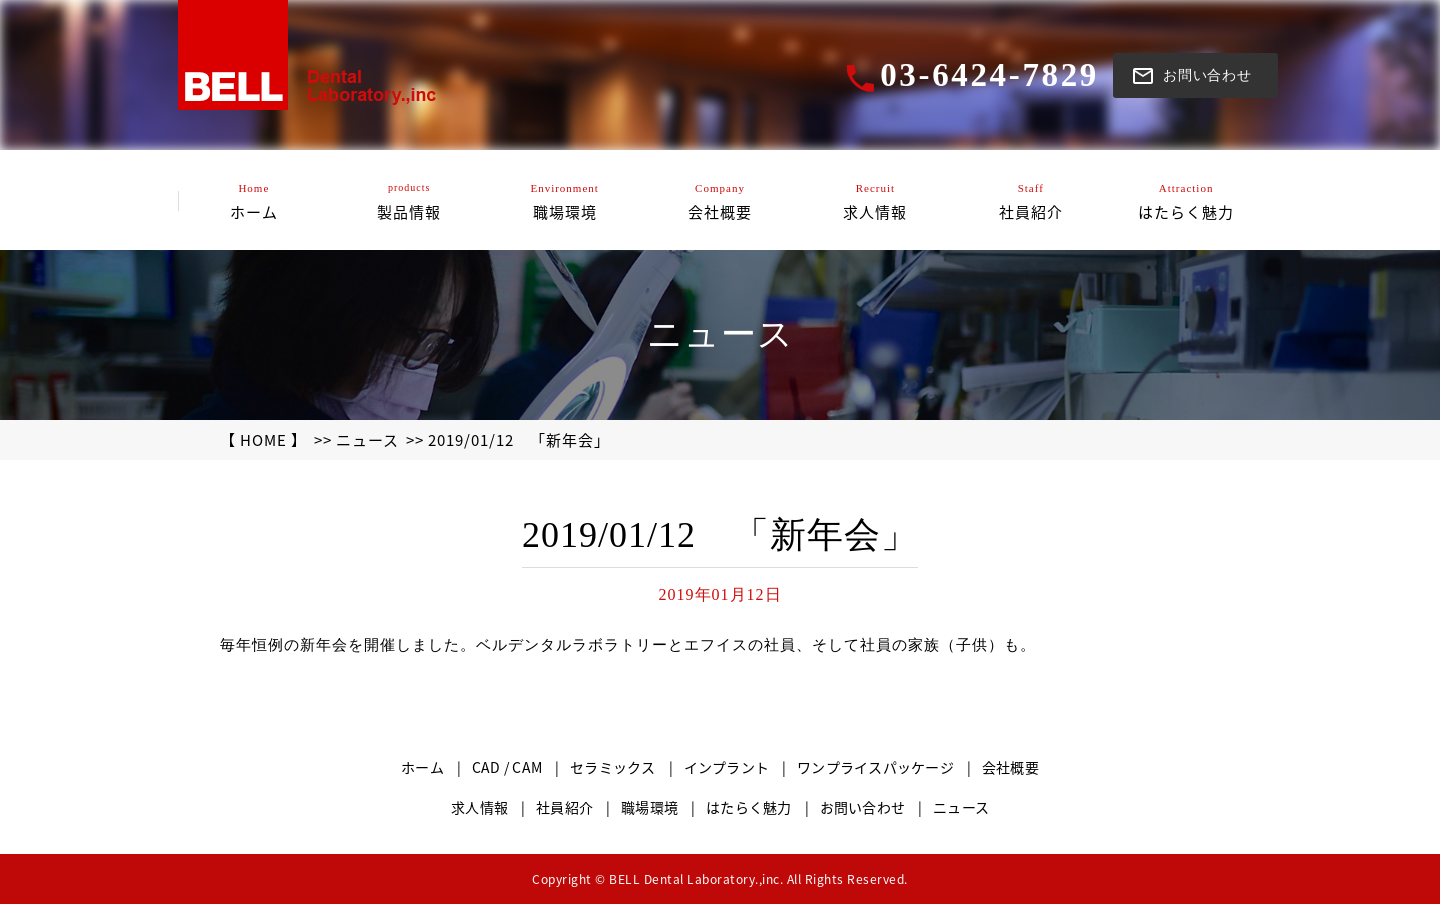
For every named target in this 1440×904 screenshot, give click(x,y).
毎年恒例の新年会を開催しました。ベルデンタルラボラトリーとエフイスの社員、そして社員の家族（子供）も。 (628, 645)
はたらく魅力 (749, 807)
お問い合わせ (863, 807)
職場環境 (649, 807)
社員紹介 (564, 807)
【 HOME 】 (263, 440)
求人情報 (479, 807)
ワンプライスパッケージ (875, 767)
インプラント (727, 767)
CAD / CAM (507, 767)
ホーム (422, 767)
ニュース (367, 440)
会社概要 (1010, 767)
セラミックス (613, 767)
